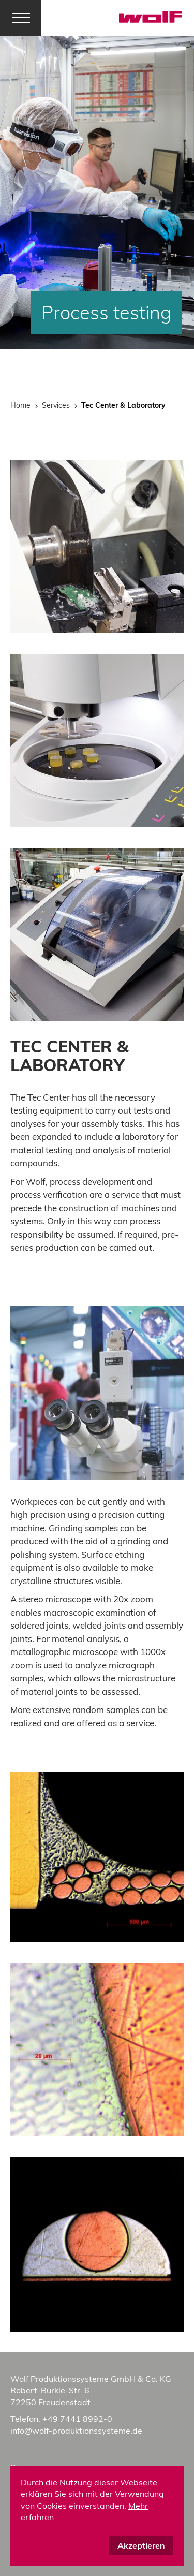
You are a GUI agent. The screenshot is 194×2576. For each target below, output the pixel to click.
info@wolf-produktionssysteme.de (76, 2430)
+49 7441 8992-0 (77, 2418)
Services (56, 405)
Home (20, 405)
